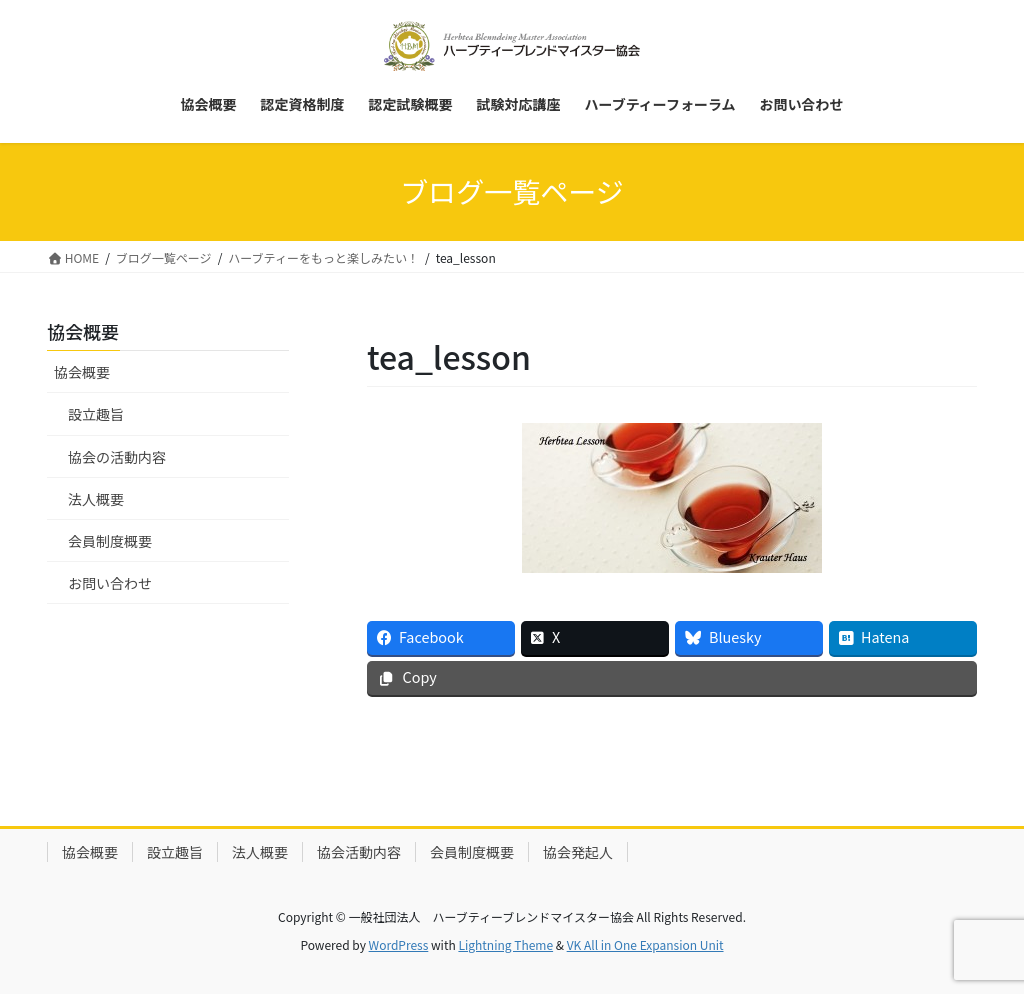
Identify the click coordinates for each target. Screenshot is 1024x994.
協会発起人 (578, 852)
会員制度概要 (110, 541)
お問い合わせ (110, 583)
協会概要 (82, 372)
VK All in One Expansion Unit (645, 944)
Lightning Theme (505, 944)
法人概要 (96, 499)
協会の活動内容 (117, 457)
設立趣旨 (96, 414)
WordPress (399, 944)
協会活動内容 (359, 852)
